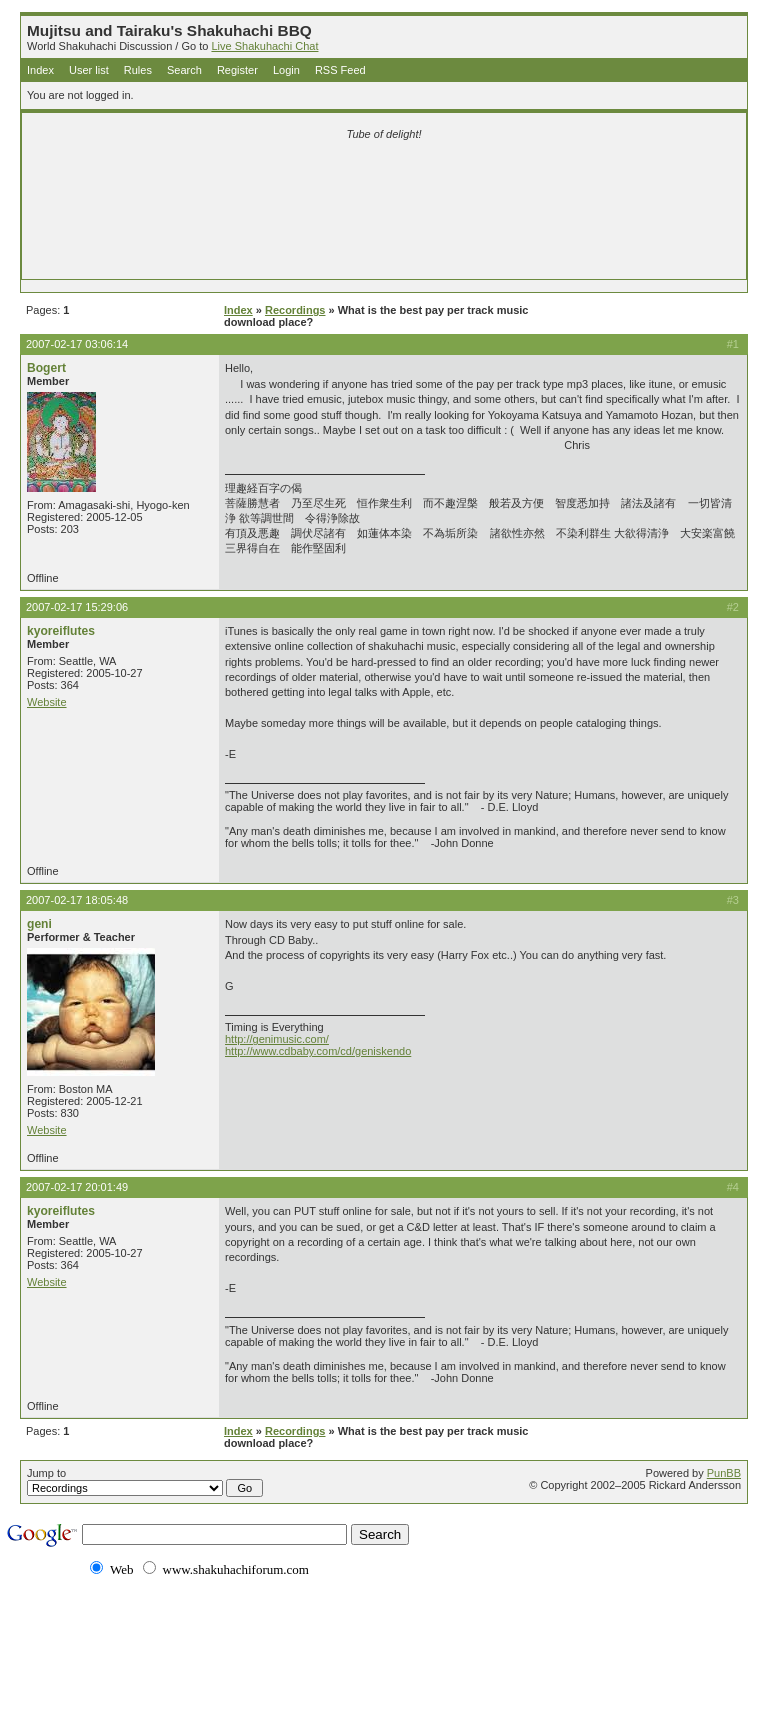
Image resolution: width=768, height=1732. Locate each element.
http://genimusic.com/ (277, 1039)
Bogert (46, 368)
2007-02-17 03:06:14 (77, 344)
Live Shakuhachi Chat (264, 46)
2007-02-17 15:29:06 (77, 607)
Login (286, 70)
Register (237, 70)
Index (40, 70)
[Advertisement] (384, 182)
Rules (138, 70)
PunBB (724, 1473)
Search (184, 70)
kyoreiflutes (61, 631)
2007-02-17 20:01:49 (77, 1187)
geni (39, 924)
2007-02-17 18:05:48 (77, 900)
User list (89, 70)
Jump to (145, 1482)
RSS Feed (340, 70)
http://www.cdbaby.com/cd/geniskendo (318, 1051)
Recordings (295, 310)
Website (47, 702)
